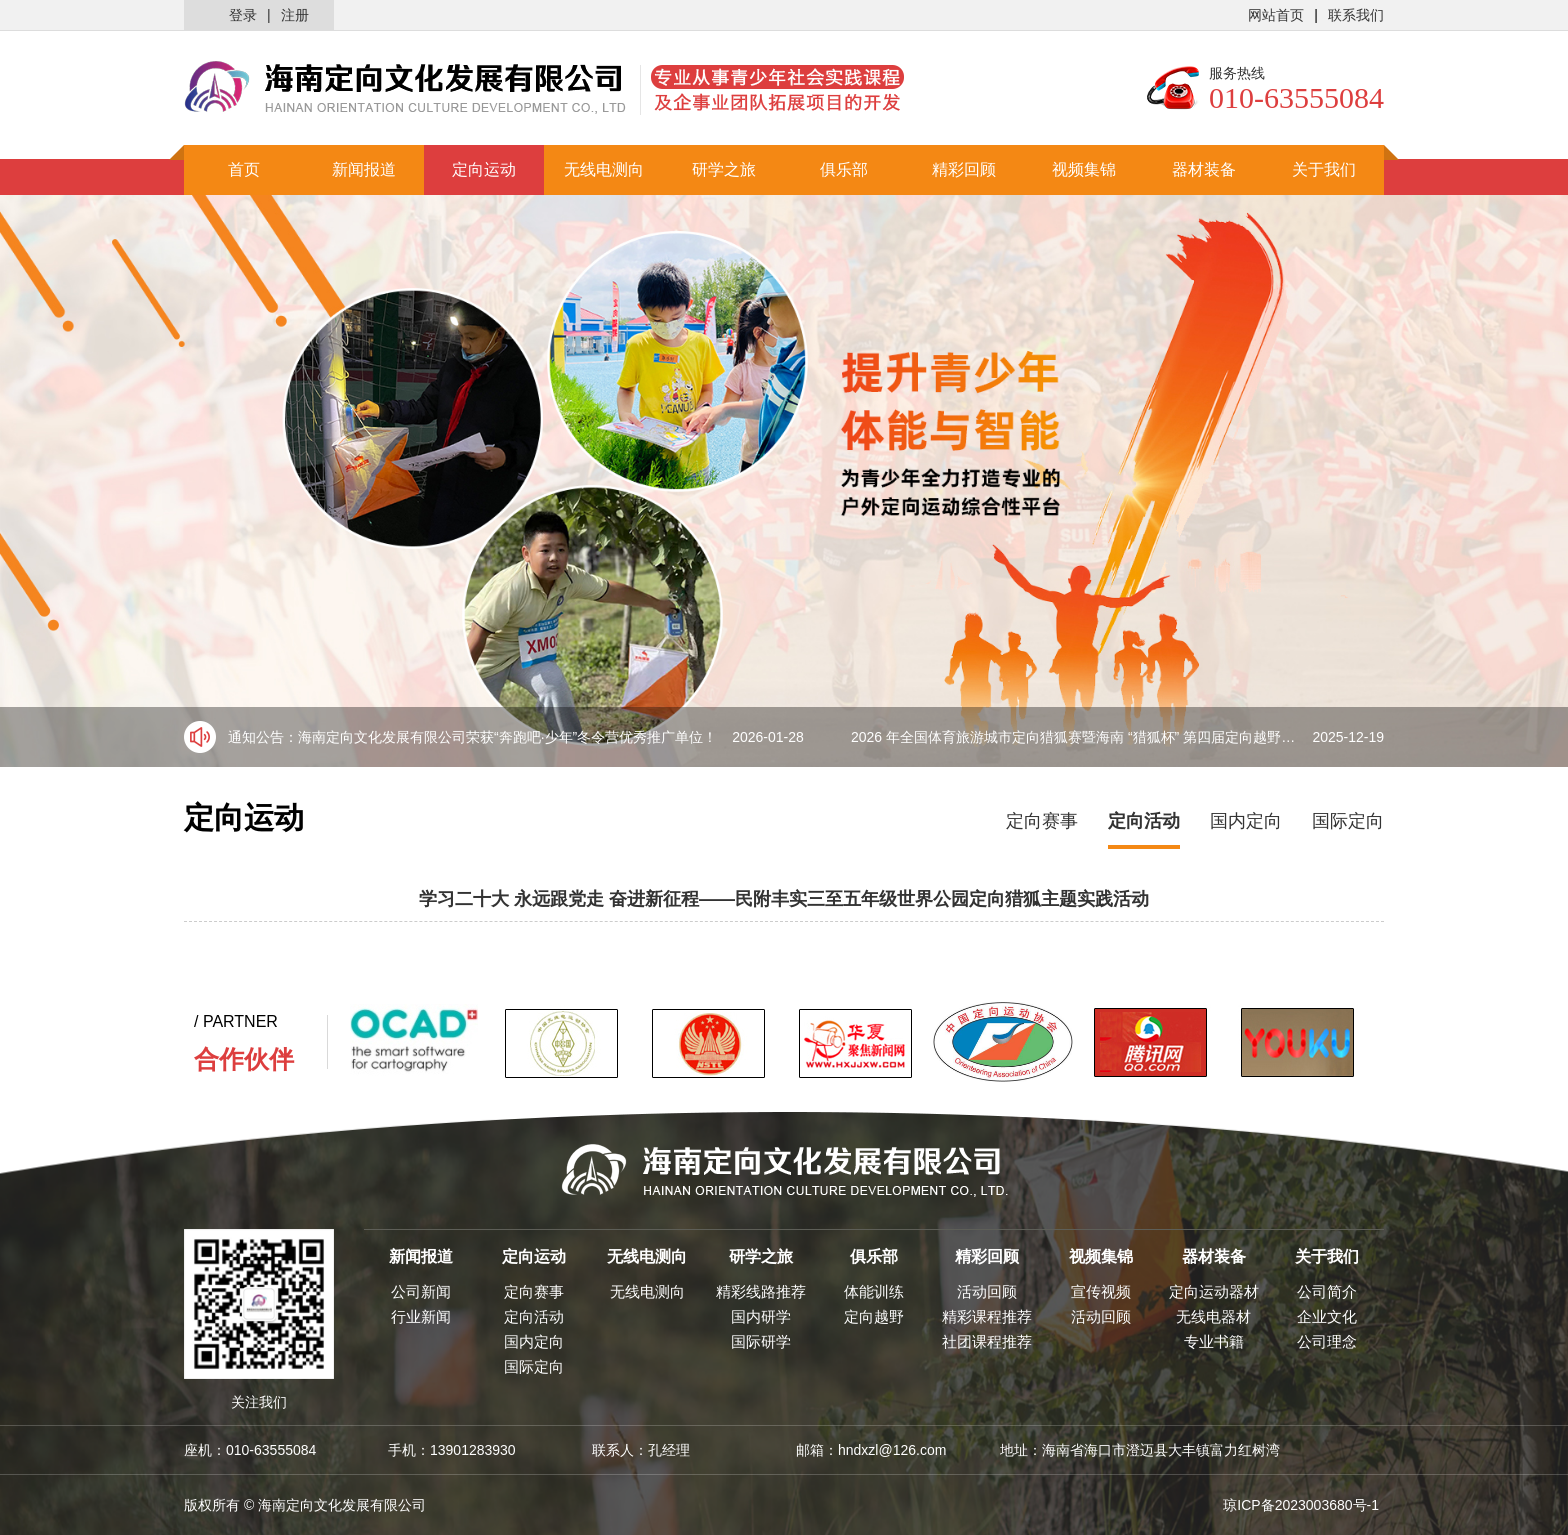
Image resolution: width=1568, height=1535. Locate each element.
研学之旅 (724, 169)
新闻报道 (364, 169)
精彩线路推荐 (761, 1291)
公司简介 (1327, 1291)
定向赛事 (1042, 821)
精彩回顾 (964, 169)
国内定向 (1246, 821)
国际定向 (1348, 821)
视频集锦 (1084, 169)
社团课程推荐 (987, 1341)
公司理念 (1327, 1341)
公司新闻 (421, 1291)
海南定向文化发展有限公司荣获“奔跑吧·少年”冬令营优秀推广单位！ (551, 737)
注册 (295, 15)
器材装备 (1204, 169)
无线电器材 (1213, 1316)
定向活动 (1144, 821)
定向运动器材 (1214, 1291)
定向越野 (874, 1316)
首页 (244, 169)
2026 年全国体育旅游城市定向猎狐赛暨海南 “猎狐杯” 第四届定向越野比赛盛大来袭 (1117, 737)
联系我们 (1356, 15)
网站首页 (1276, 15)
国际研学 (761, 1341)
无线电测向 (604, 169)
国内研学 (761, 1316)
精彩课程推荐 (987, 1316)
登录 (243, 15)
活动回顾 (987, 1291)
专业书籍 (1214, 1341)
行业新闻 (421, 1316)
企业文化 (1327, 1316)
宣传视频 (1101, 1291)
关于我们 (1324, 169)
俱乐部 (844, 169)
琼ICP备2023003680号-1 (1301, 1505)
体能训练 (874, 1291)
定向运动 (484, 169)
